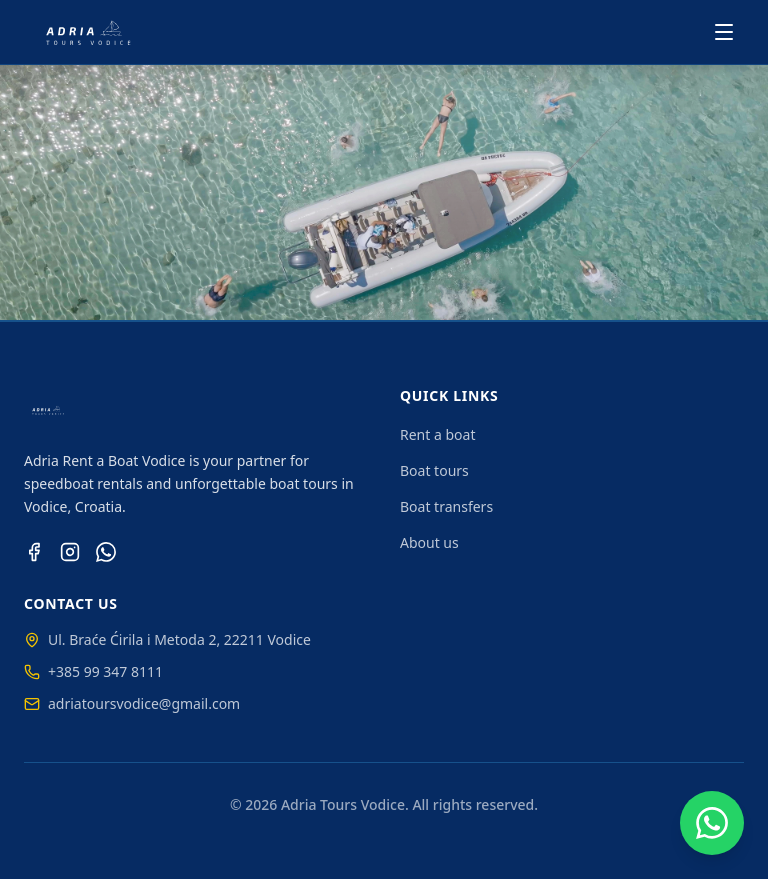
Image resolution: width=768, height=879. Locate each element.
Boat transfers (446, 506)
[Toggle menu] (724, 32)
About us (429, 542)
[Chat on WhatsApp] (712, 823)
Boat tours (434, 470)
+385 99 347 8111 (93, 671)
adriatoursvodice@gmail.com (132, 703)
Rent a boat (437, 434)
